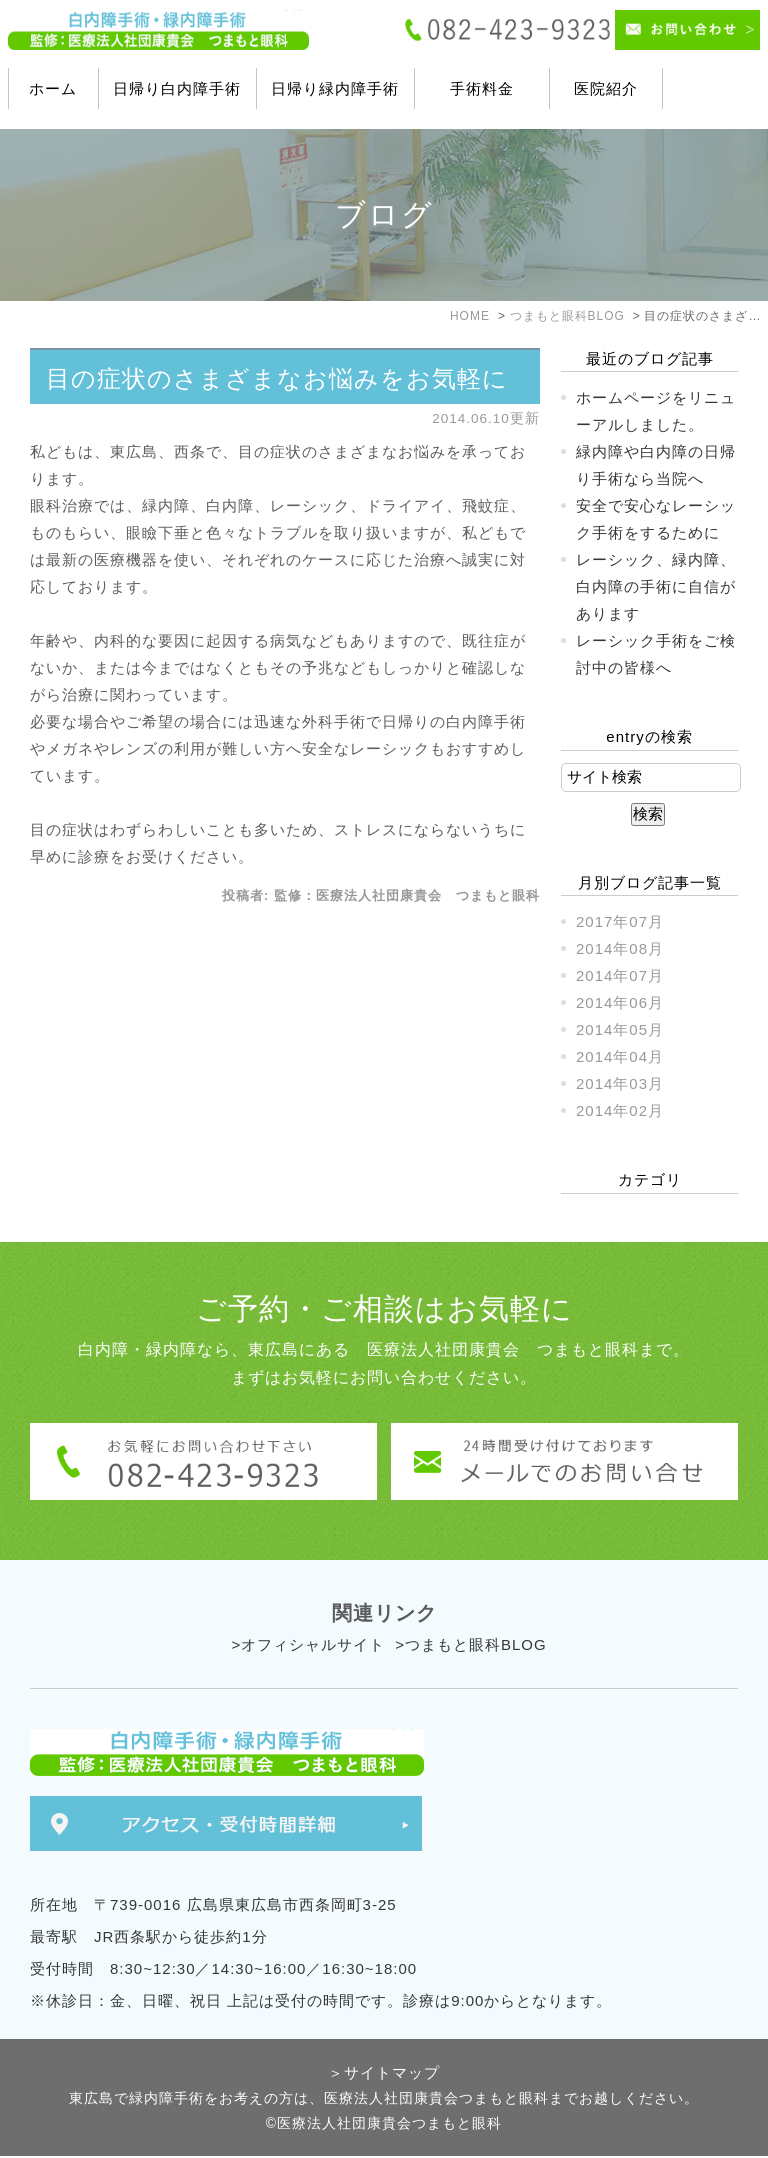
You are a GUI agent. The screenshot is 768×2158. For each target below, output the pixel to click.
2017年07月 (620, 921)
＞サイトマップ (384, 2072)
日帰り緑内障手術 (335, 88)
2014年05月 (620, 1029)
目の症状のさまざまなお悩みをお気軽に (277, 378)
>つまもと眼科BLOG (470, 1644)
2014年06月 (620, 1002)
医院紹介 (606, 88)
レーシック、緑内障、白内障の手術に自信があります (656, 586)
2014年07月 (620, 975)
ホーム (53, 88)
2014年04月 (620, 1056)
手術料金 (482, 88)
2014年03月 (620, 1083)
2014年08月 (620, 948)
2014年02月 (620, 1110)
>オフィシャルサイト (308, 1644)
